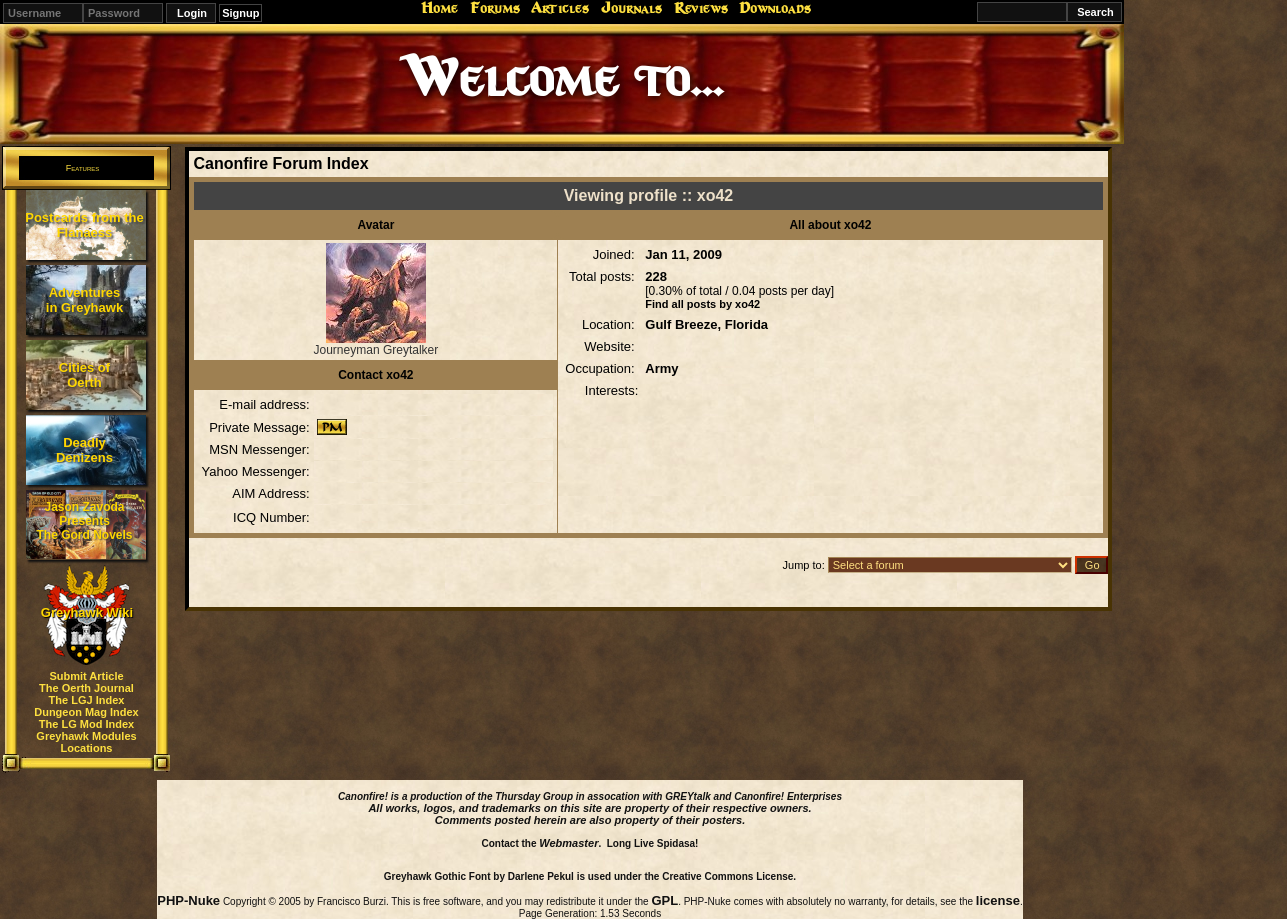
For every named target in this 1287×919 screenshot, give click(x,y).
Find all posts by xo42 (702, 304)
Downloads (775, 8)
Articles (560, 8)
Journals (631, 8)
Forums (495, 8)
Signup (240, 13)
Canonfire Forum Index (280, 163)
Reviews (701, 8)
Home (439, 8)
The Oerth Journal (86, 688)
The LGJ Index (87, 700)
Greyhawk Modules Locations (86, 742)
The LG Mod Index (86, 724)
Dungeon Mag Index (86, 712)
